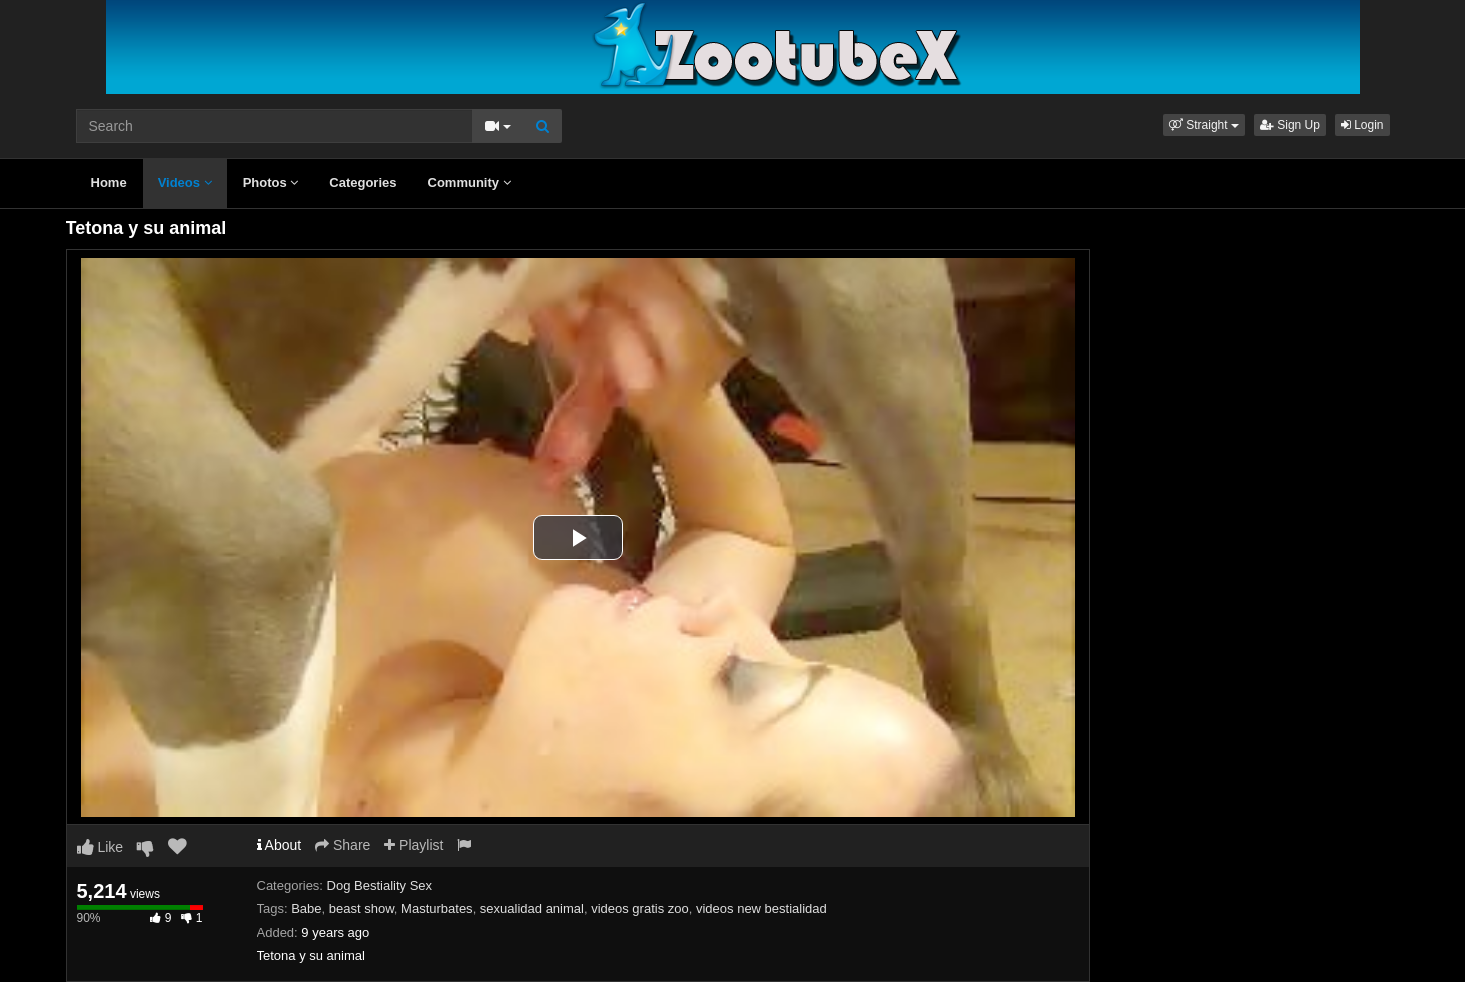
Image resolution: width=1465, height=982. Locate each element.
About (279, 845)
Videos (185, 182)
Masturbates (437, 908)
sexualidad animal (532, 908)
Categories (362, 182)
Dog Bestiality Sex (380, 885)
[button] (1204, 125)
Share (342, 845)
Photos (271, 182)
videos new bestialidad (761, 908)
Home (109, 182)
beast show (361, 908)
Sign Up (1290, 125)
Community (469, 182)
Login (1362, 125)
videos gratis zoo (640, 908)
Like (100, 847)
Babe (306, 908)
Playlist (413, 845)
